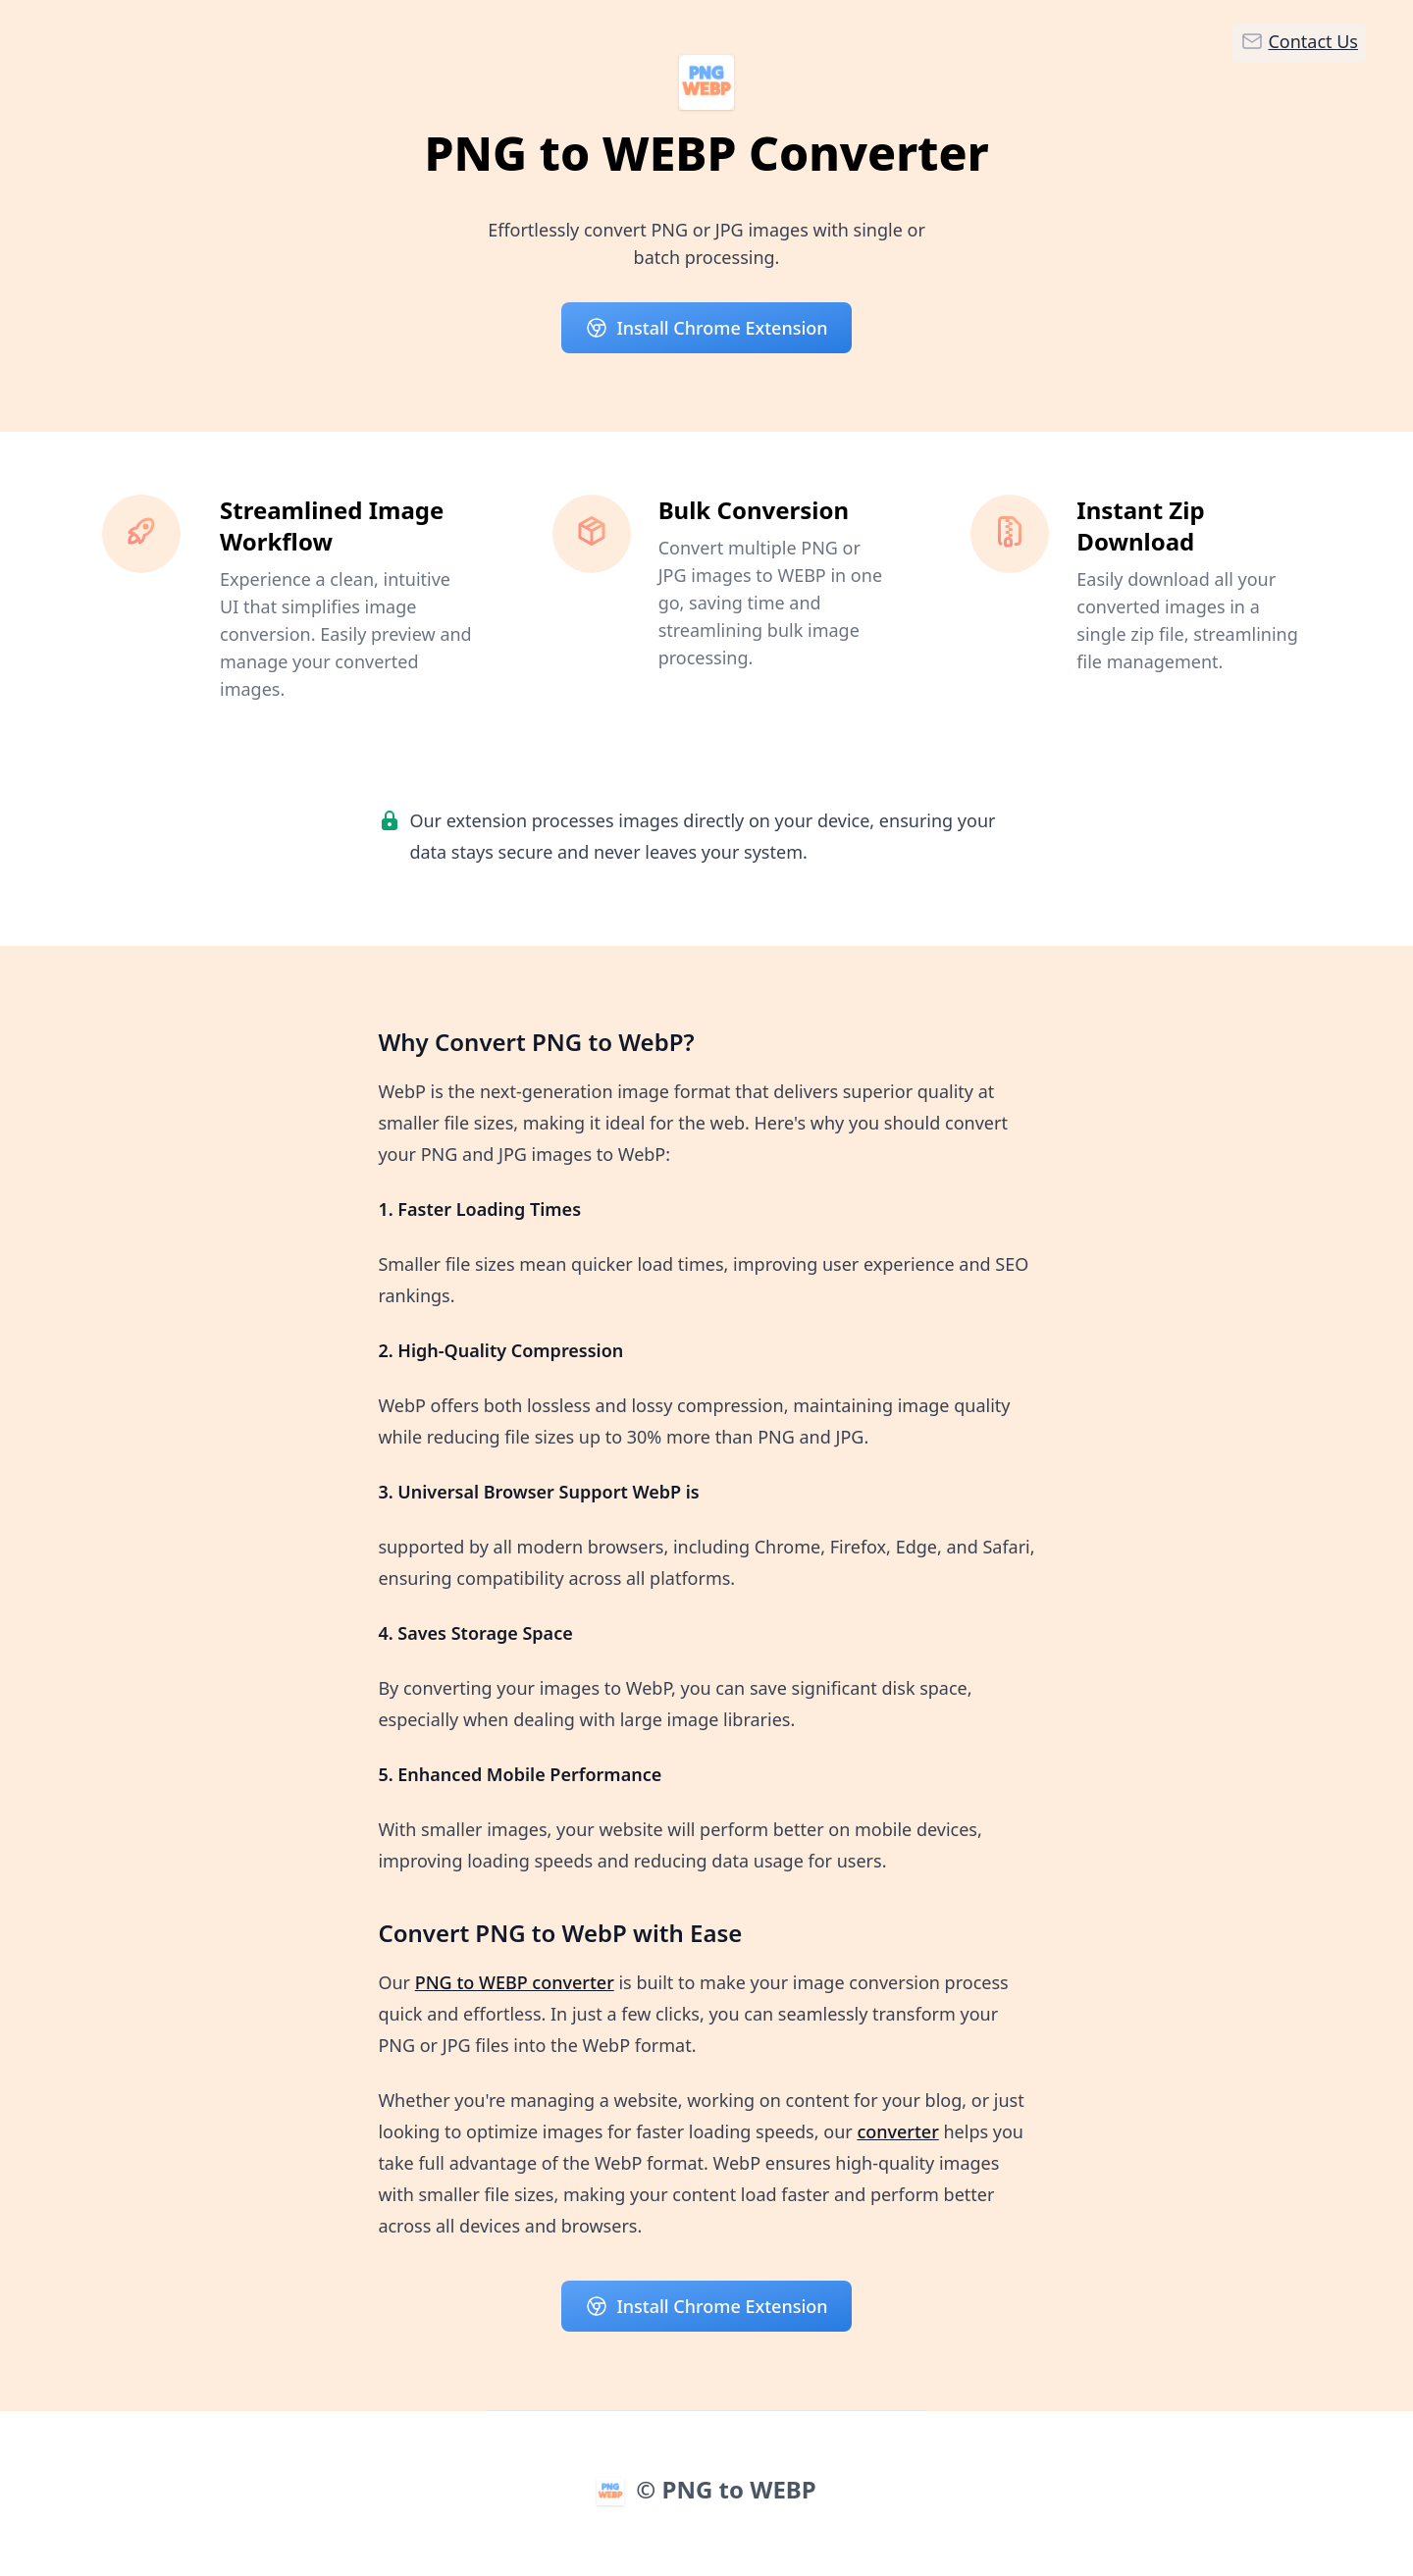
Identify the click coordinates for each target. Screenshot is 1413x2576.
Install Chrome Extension (706, 328)
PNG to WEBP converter (514, 1982)
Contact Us (1299, 41)
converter (897, 2131)
